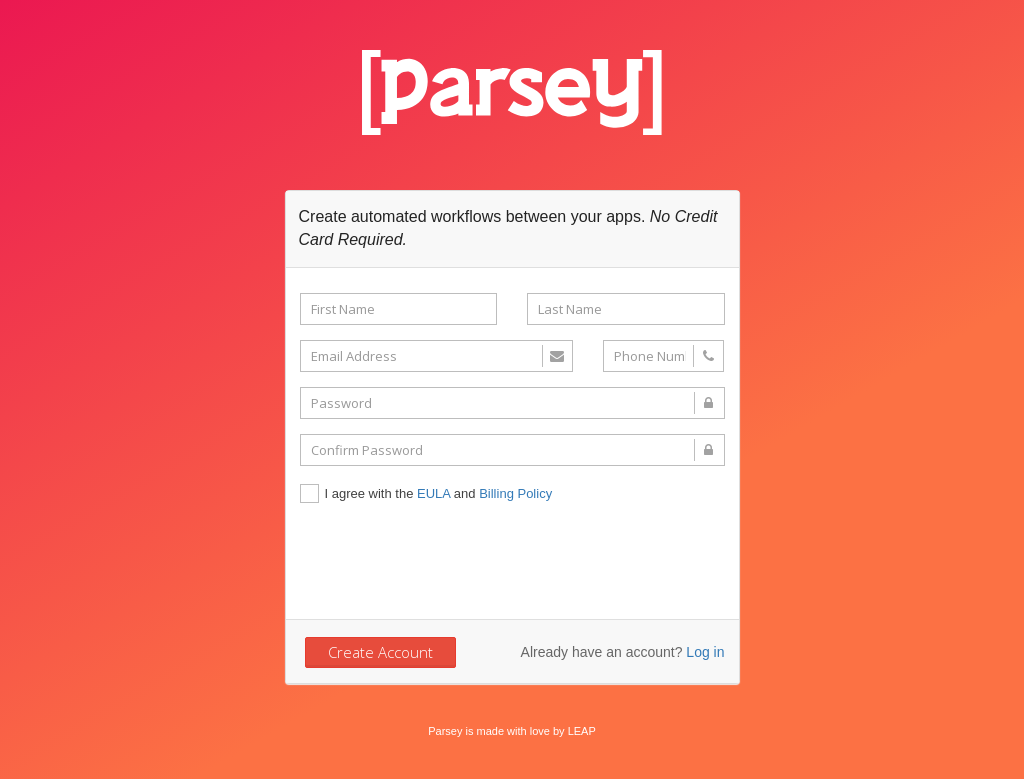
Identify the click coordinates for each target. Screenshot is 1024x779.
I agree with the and (426, 495)
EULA (433, 493)
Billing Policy (515, 493)
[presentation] (452, 560)
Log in (705, 652)
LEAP (582, 731)
